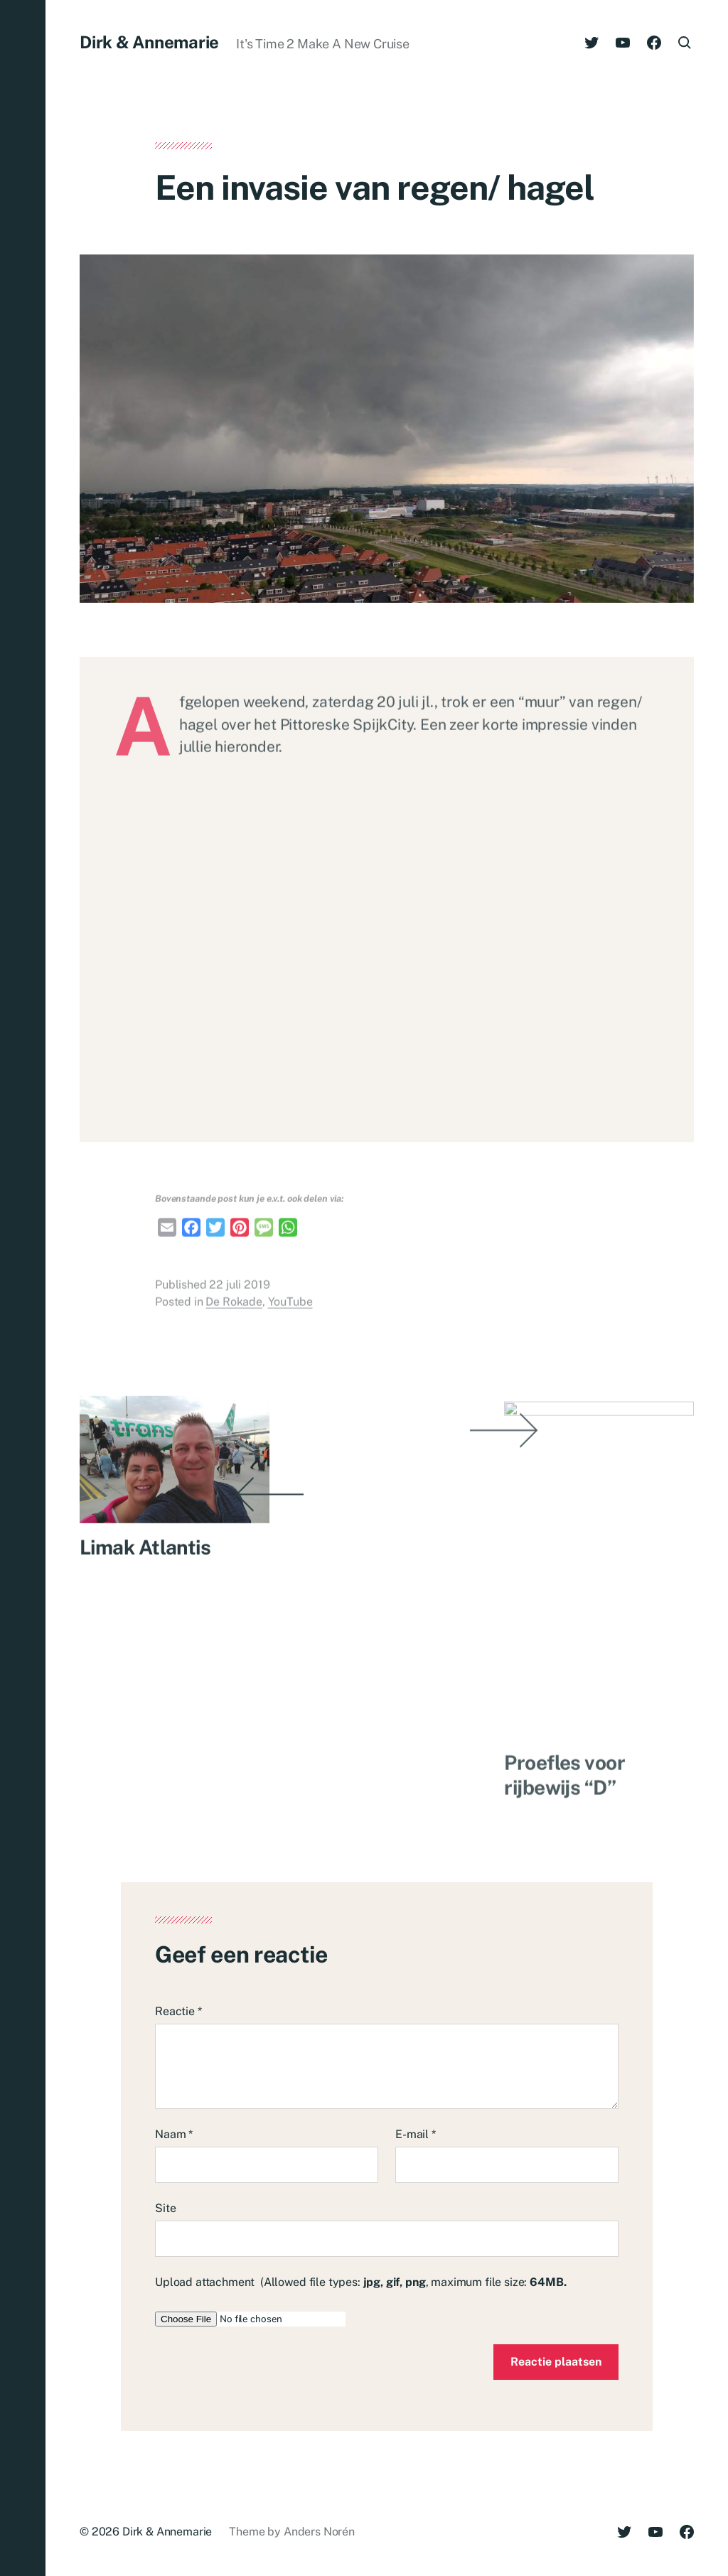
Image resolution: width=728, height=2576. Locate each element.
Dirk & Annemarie (149, 41)
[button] (23, 1288)
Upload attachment (360, 2282)
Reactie (178, 2011)
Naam (174, 2134)
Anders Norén (319, 2531)
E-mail (415, 2134)
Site (165, 2208)
